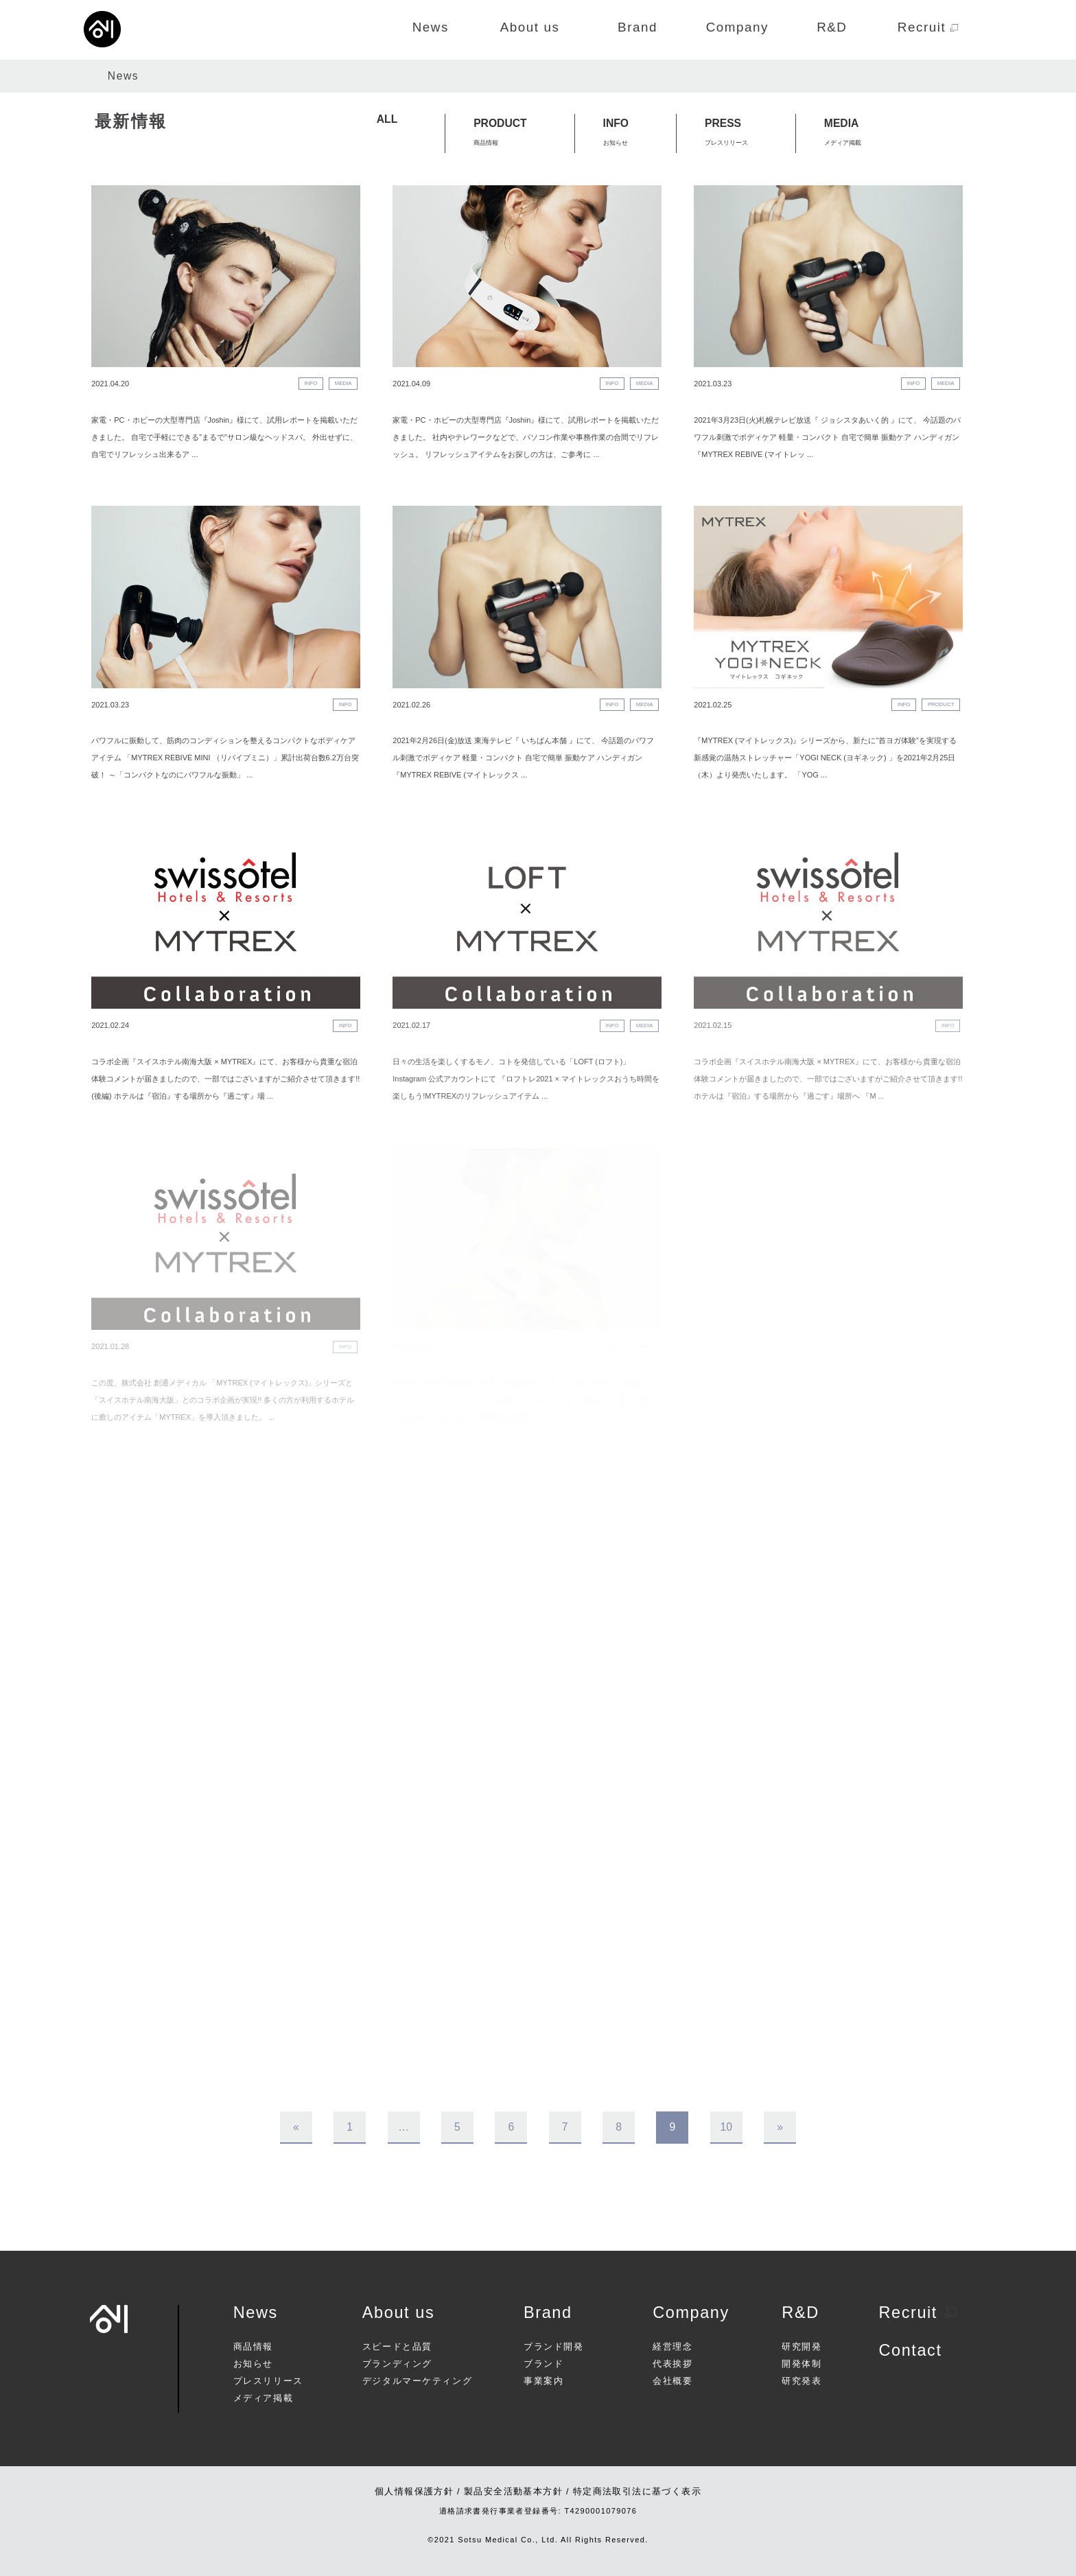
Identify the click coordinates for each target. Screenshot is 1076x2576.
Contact (909, 2350)
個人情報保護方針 (414, 2491)
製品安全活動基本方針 (513, 2491)
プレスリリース (268, 2381)
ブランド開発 (553, 2347)
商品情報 (253, 2347)
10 (726, 2127)
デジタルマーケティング (417, 2381)
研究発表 (801, 2381)
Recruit (916, 2312)
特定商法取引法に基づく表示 (637, 2491)
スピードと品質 (397, 2347)
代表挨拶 (672, 2364)
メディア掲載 (263, 2398)
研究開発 (801, 2347)
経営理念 (672, 2347)
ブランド (543, 2364)
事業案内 (543, 2381)
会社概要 (672, 2381)
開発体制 (801, 2364)
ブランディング (397, 2364)
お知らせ (253, 2364)
